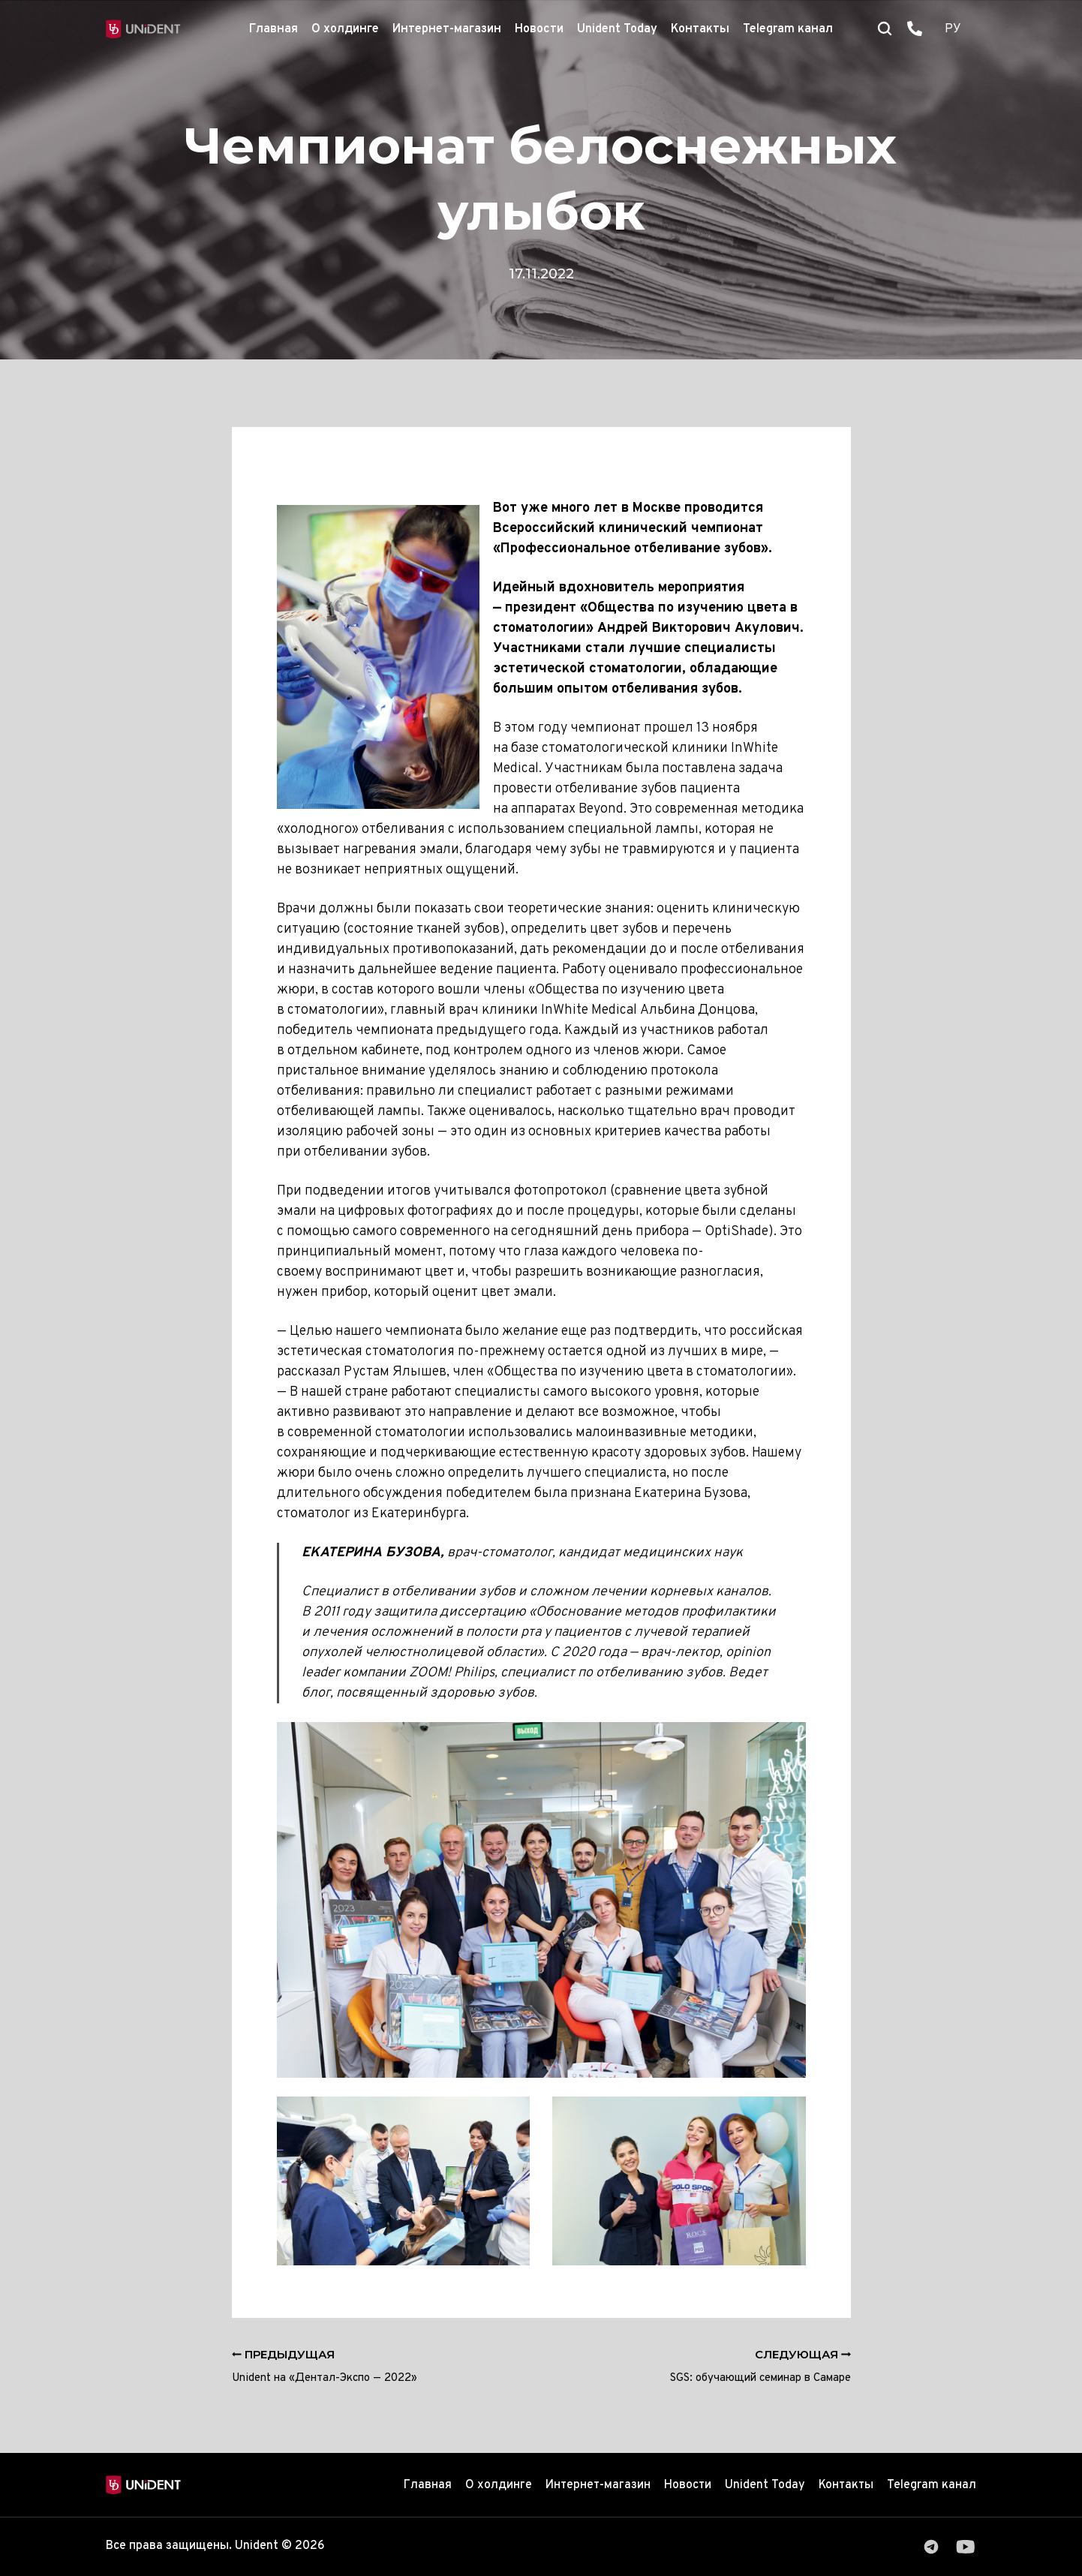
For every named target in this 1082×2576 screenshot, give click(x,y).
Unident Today (617, 29)
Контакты (700, 29)
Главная (273, 29)
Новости (539, 29)
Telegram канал (788, 29)
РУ (953, 29)
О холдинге (345, 29)
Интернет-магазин (446, 29)
